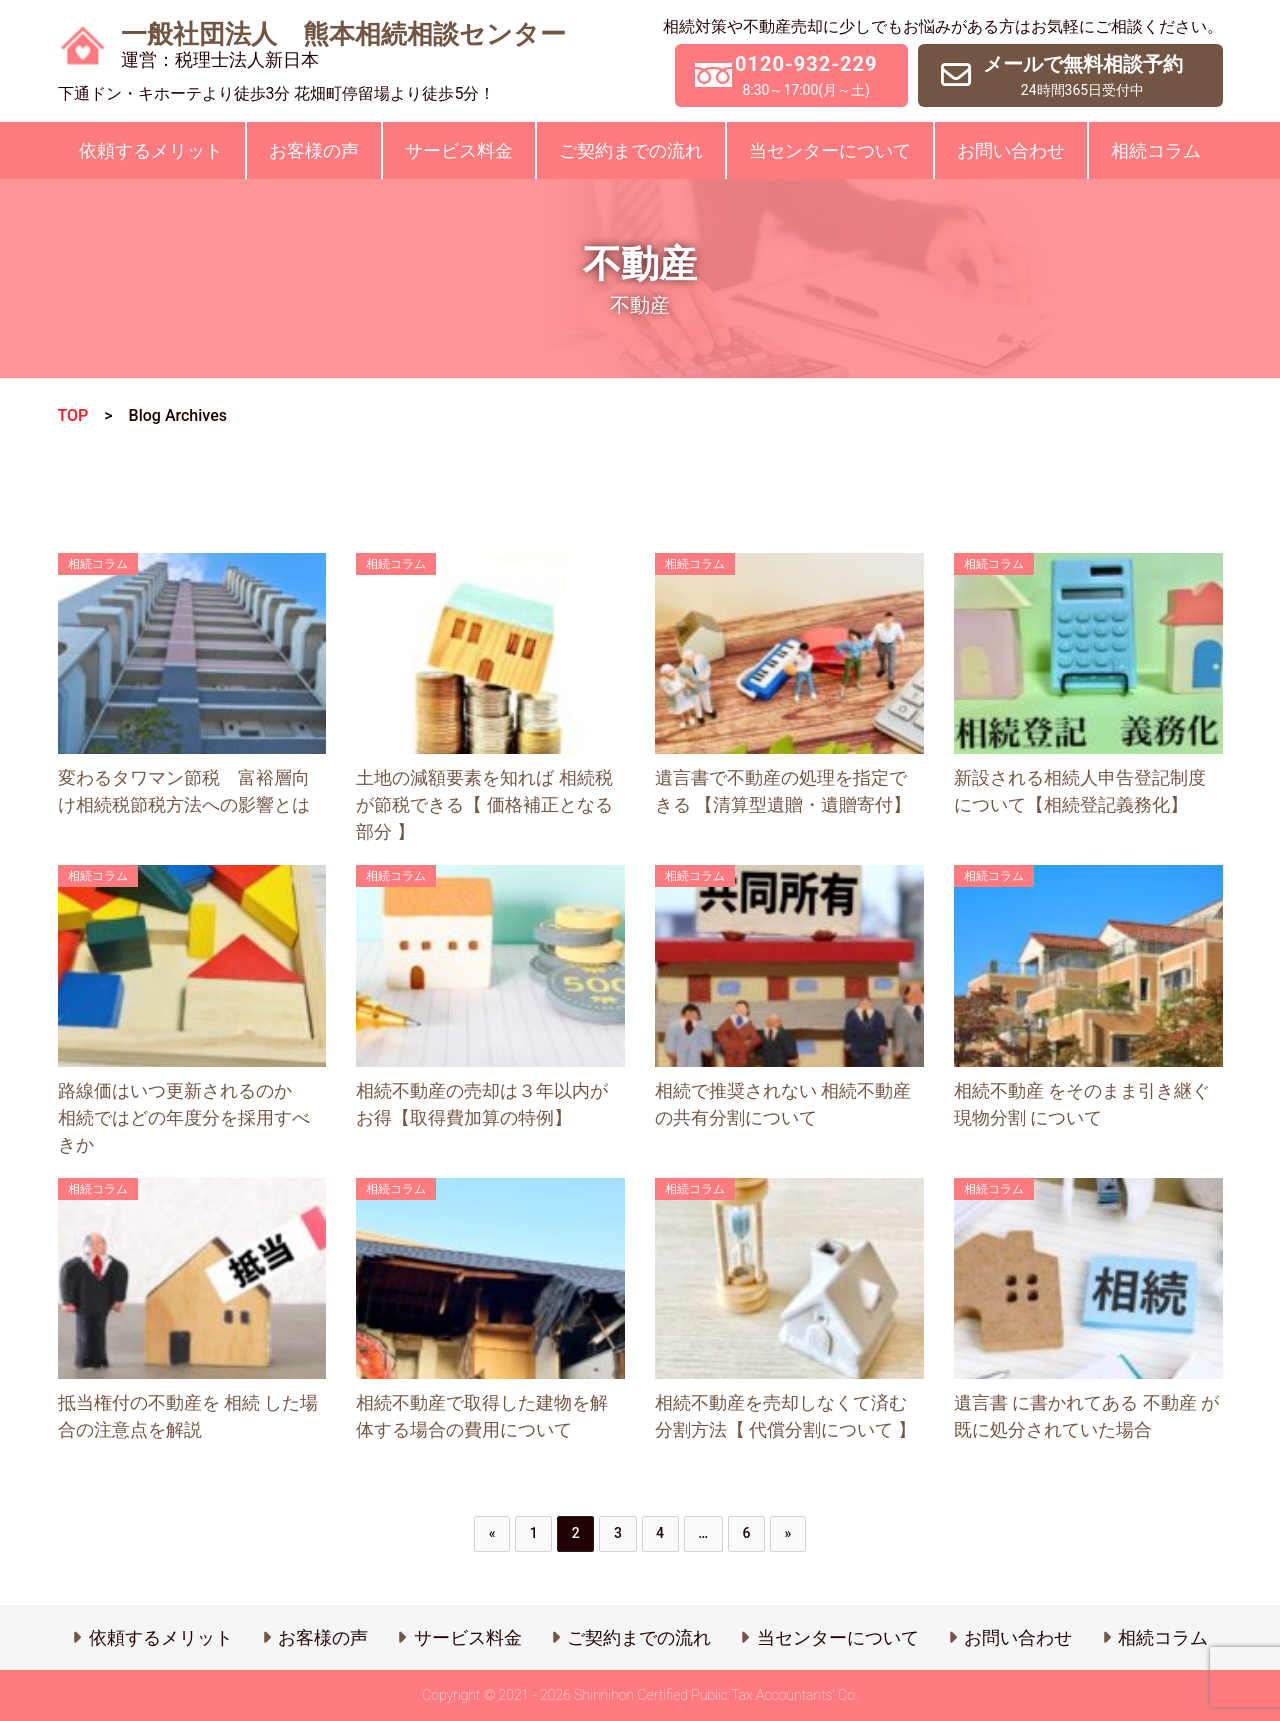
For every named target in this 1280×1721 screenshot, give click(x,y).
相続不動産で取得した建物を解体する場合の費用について (482, 1416)
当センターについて (830, 150)
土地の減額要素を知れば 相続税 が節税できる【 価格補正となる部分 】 (484, 804)
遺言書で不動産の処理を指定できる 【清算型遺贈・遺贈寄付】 (783, 791)
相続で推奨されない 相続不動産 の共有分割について (783, 1104)
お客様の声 (314, 150)
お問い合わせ (1011, 150)
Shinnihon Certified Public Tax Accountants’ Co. (716, 1695)
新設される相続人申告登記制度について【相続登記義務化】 (1080, 791)
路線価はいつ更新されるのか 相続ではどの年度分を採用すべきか (184, 1117)
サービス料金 (459, 150)
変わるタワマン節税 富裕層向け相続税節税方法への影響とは (184, 791)
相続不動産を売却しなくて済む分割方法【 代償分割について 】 (785, 1416)
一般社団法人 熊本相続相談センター (343, 45)
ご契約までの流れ (631, 150)
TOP (73, 415)
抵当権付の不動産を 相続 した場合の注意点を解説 (188, 1416)
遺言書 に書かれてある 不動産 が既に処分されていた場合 (1086, 1416)
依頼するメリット (151, 150)
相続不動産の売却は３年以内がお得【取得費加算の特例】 (482, 1104)
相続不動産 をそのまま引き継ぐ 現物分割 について (1082, 1104)
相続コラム (1156, 150)
